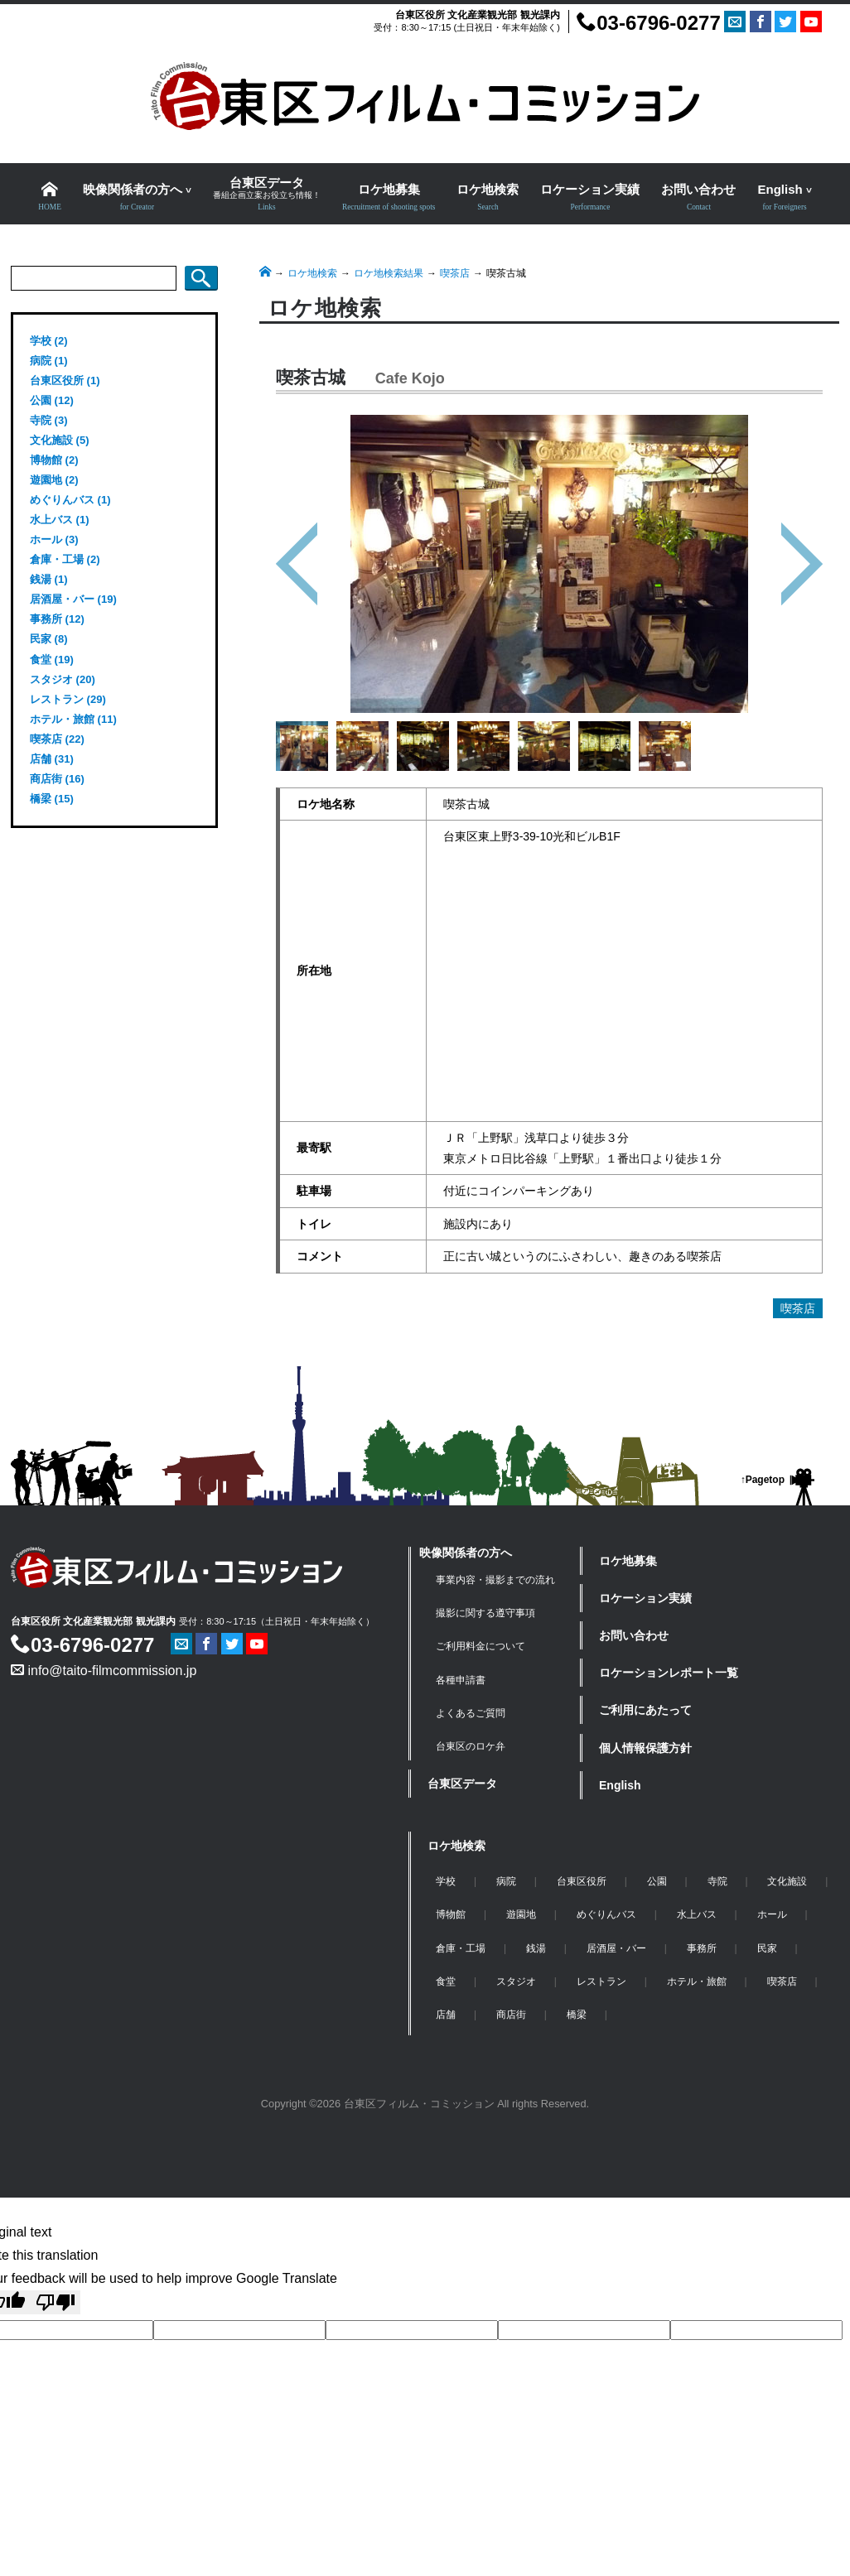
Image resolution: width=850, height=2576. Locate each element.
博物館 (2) (54, 460)
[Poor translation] (55, 2302)
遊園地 (521, 1914)
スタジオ (516, 1981)
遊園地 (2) (54, 480)
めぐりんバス (606, 1914)
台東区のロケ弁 (470, 1746)
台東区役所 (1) (65, 380)
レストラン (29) (68, 699)
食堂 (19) (52, 659)
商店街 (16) (57, 779)
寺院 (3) (49, 420)
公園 (657, 1881)
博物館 (451, 1914)
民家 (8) (49, 639)
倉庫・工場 (460, 1948)
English (620, 1785)
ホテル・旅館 (697, 1981)
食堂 (446, 1981)
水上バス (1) (59, 519)
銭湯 (536, 1948)
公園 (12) (52, 400)
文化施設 (787, 1881)
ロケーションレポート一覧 (668, 1672)
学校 (446, 1881)
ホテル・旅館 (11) (73, 719)
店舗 (446, 2014)
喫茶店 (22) (57, 739)
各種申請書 (460, 1680)
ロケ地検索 (312, 273)
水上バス (697, 1914)
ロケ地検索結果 (388, 273)
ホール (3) (54, 539)
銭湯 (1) (49, 579)
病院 (506, 1881)
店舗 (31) (52, 759)
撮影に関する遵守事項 (485, 1613)
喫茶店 (455, 273)
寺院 (717, 1881)
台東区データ (462, 1783)
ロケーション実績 (645, 1598)
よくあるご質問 (470, 1713)
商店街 (511, 2014)
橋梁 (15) (52, 798)
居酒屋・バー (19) (73, 599)
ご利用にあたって (645, 1710)
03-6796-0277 (648, 23)
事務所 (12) (57, 619)
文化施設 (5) (59, 440)
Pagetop (765, 1479)
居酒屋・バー (616, 1948)
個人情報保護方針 (645, 1748)
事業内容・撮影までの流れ (495, 1580)
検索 (201, 278)
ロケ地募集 (628, 1560)
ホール (772, 1914)
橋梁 (577, 2014)
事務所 (702, 1948)
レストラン (601, 1981)
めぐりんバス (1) (70, 500)
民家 (767, 1948)
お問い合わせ (634, 1635)
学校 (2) (49, 341)
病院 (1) (49, 360)
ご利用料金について (480, 1646)
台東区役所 (581, 1881)
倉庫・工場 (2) (65, 559)
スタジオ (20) (62, 679)
